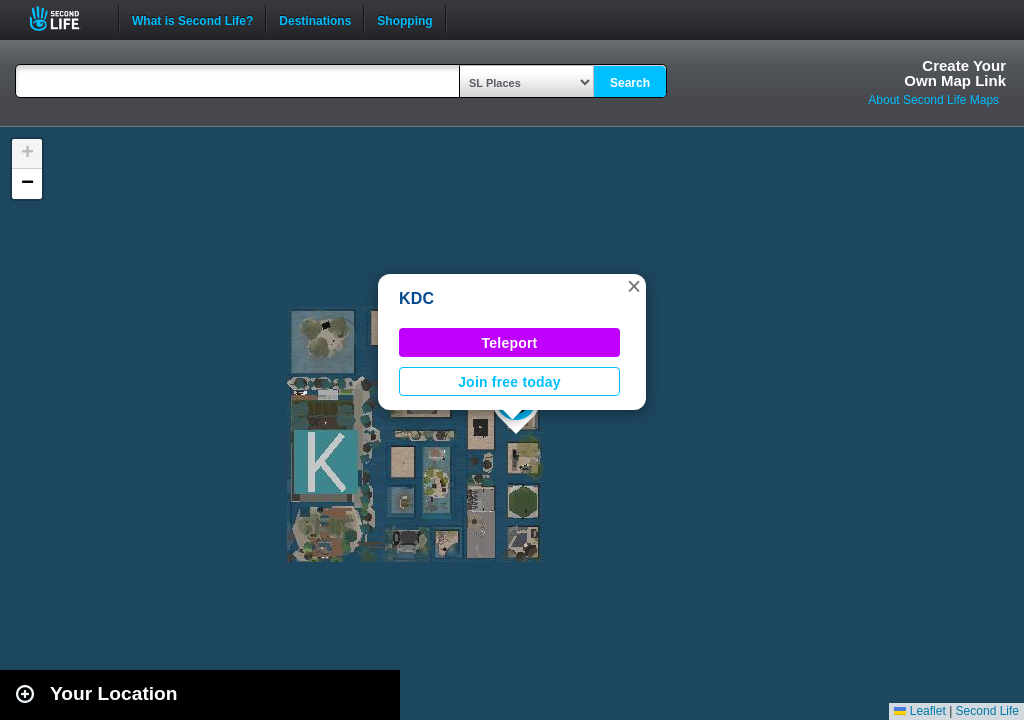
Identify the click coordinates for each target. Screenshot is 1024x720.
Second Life (65, 18)
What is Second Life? (192, 19)
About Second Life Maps (933, 100)
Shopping (404, 19)
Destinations (315, 19)
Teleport (510, 343)
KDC (416, 298)
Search (630, 83)
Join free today (509, 382)
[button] (634, 286)
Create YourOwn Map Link (955, 73)
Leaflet (919, 711)
